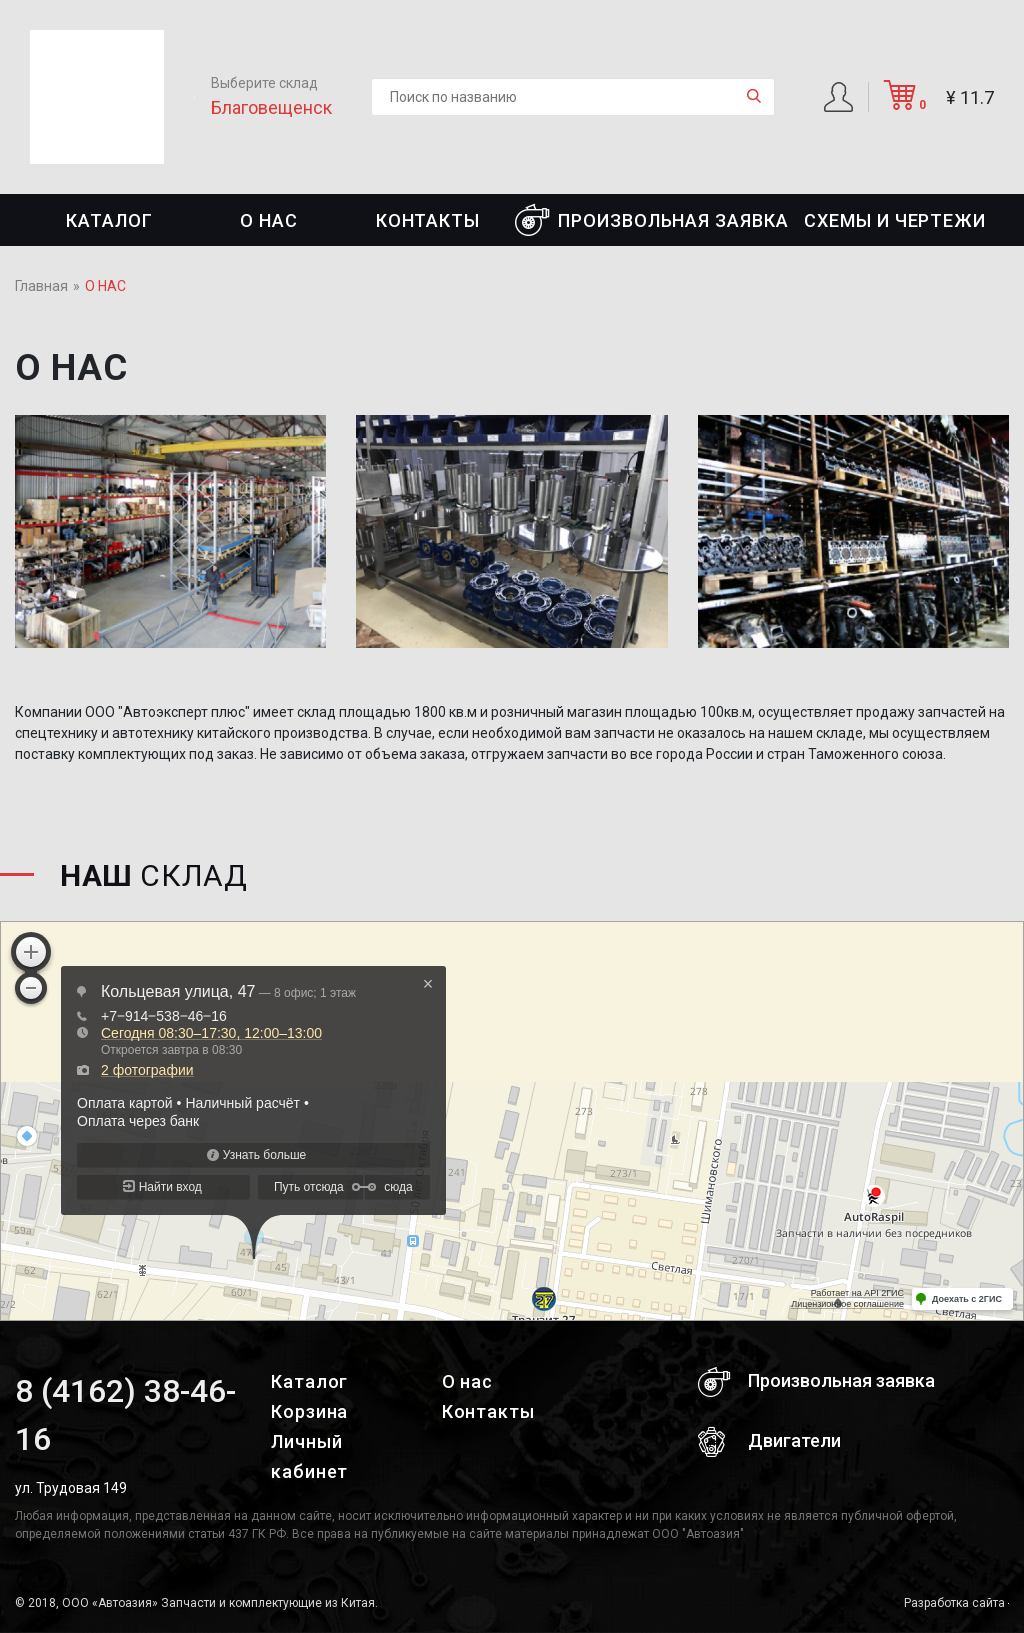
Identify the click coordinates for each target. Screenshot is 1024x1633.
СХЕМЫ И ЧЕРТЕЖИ (895, 220)
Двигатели (769, 1442)
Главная (41, 286)
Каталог (109, 220)
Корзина (309, 1411)
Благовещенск (271, 107)
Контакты (428, 220)
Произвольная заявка (651, 220)
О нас (269, 220)
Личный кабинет (309, 1456)
